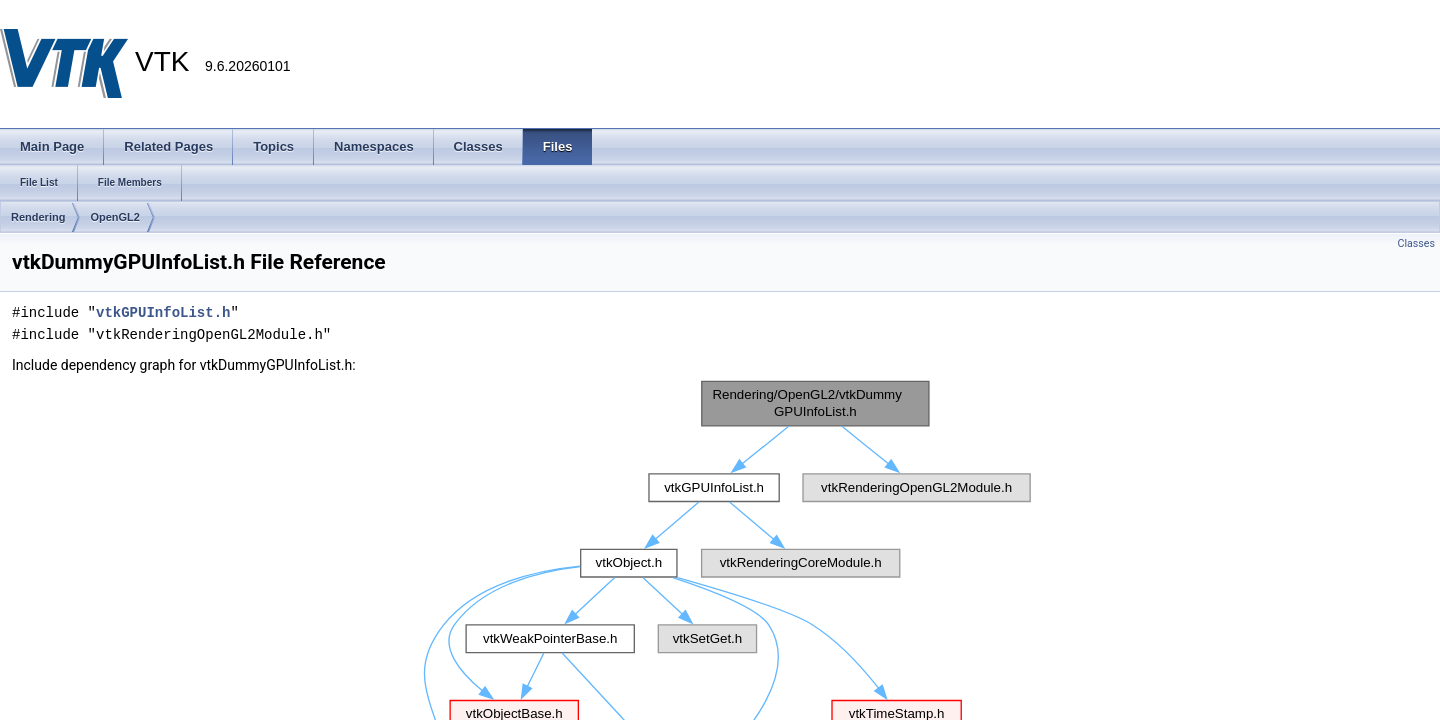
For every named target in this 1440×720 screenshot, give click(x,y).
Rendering (38, 217)
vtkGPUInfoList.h (163, 312)
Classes (1416, 243)
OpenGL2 (115, 217)
